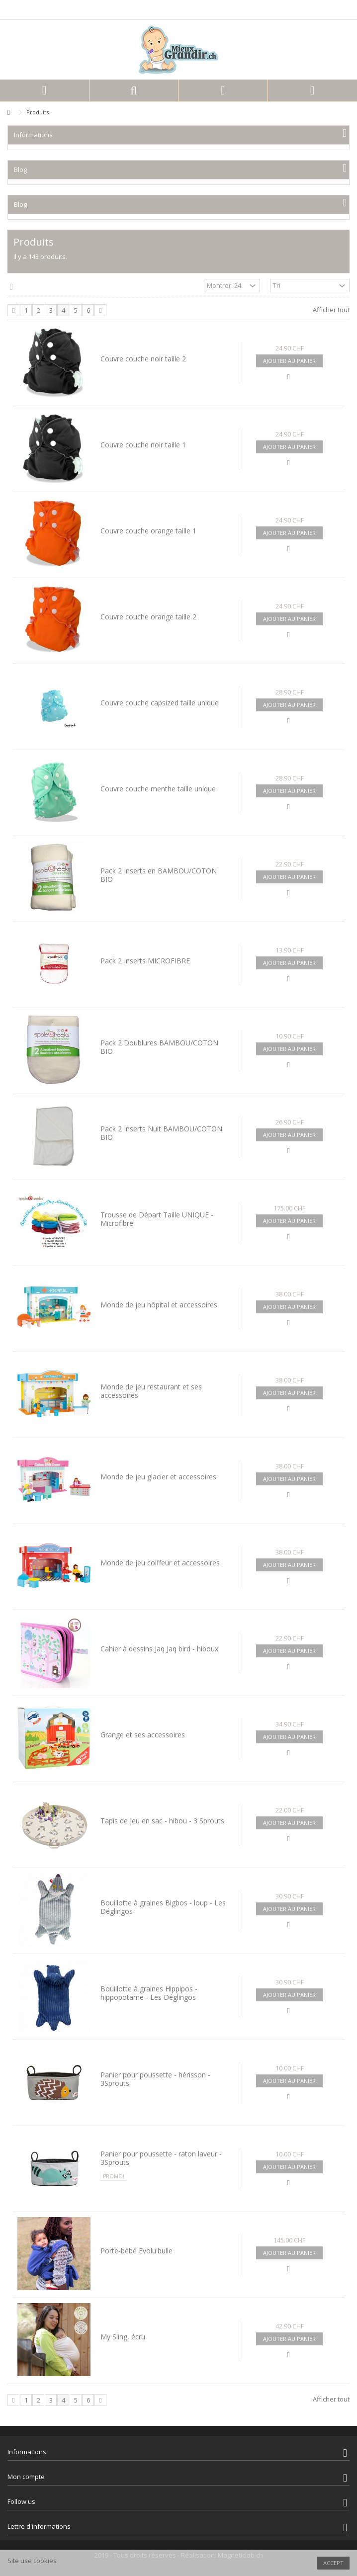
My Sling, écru (122, 2336)
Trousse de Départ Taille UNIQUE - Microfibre (156, 1219)
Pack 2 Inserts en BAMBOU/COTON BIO (158, 875)
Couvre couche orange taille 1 (148, 530)
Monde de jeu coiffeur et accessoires (160, 1562)
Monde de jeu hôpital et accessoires (158, 1304)
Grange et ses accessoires (142, 1734)
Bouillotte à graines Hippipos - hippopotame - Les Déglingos (148, 1993)
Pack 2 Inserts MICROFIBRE (145, 960)
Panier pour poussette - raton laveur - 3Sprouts (161, 2158)
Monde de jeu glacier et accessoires (158, 1476)
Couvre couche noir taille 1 (143, 444)
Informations (33, 134)
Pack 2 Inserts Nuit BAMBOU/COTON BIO (161, 1133)
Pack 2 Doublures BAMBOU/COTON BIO (159, 1047)
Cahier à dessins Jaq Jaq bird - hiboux (159, 1648)
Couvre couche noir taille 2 (143, 358)
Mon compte (26, 2476)
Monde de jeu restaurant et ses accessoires (151, 1391)
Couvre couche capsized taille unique (159, 702)
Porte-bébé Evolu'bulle (136, 2250)
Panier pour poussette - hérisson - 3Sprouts (155, 2079)
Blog (20, 169)
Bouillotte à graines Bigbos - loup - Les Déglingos (163, 1907)
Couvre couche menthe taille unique (158, 788)
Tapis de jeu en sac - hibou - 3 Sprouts (162, 1820)
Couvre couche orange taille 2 (148, 616)
